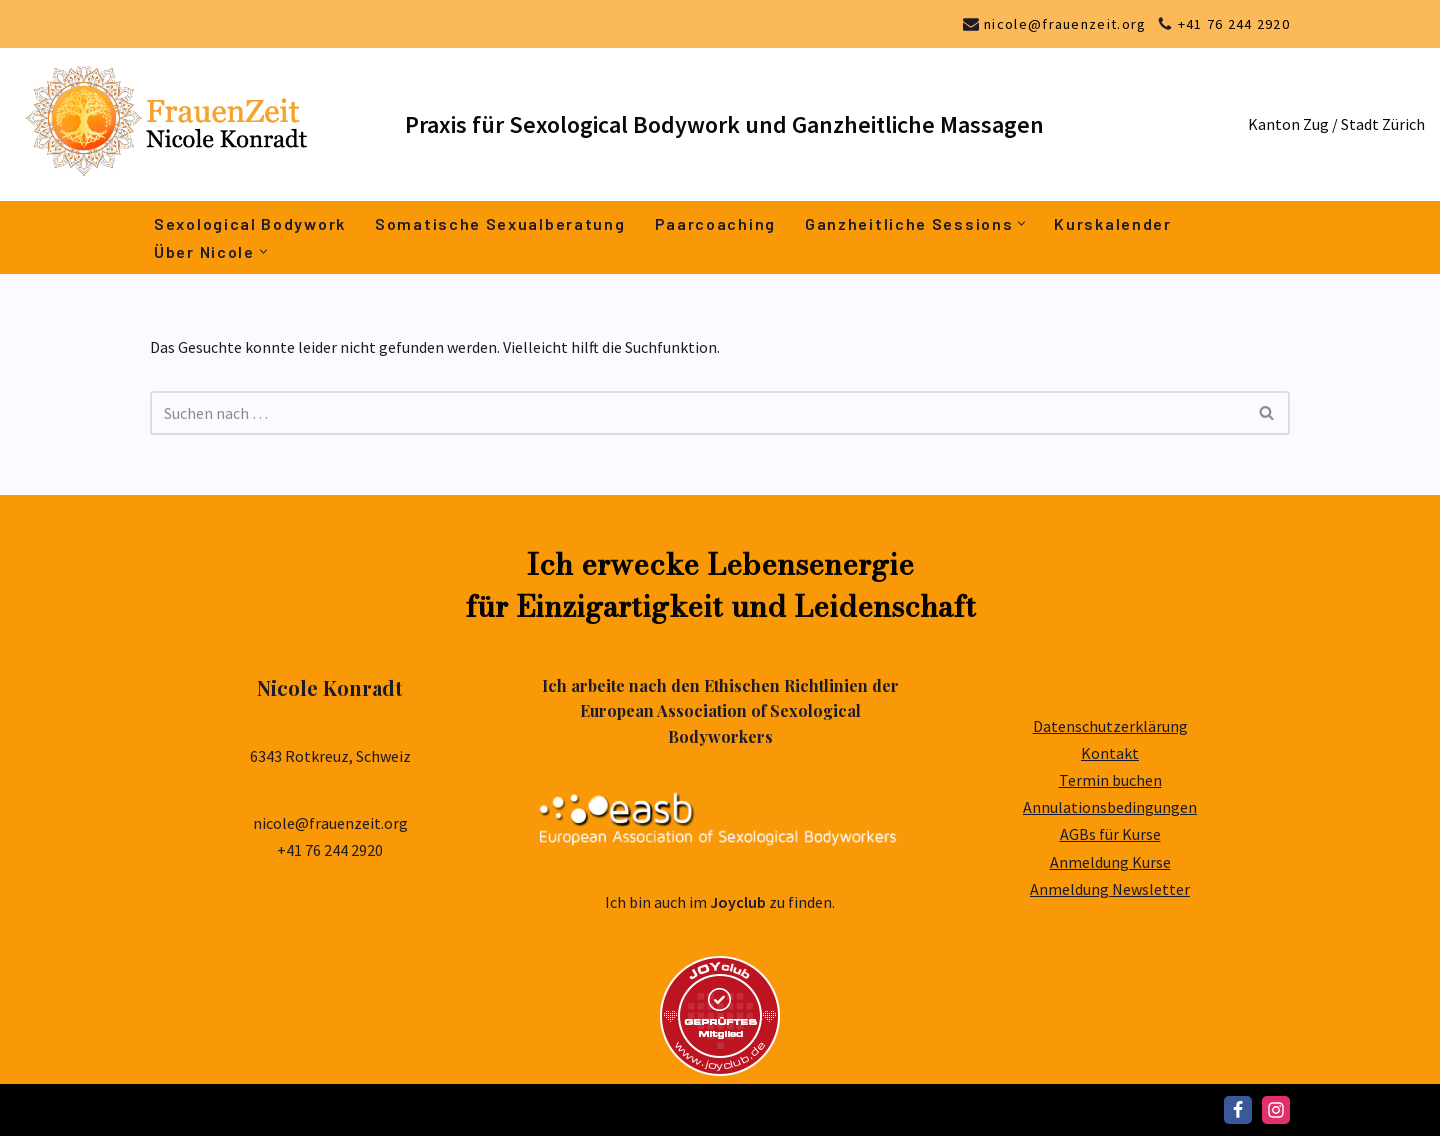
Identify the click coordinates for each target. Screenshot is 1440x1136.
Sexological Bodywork (250, 223)
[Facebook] (1238, 1110)
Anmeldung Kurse (1110, 862)
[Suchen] (697, 413)
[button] (1021, 223)
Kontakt (1110, 753)
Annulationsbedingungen (1110, 807)
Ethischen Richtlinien (786, 685)
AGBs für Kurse (1110, 834)
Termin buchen (1110, 780)
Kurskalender (1112, 223)
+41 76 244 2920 (1234, 24)
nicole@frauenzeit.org (1065, 24)
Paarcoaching (715, 223)
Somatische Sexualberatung (500, 223)
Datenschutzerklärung (1110, 726)
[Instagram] (1276, 1110)
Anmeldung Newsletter (1110, 889)
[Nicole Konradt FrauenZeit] (195, 124)
